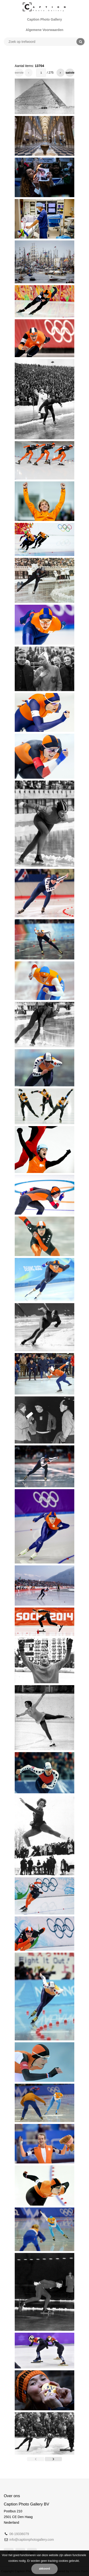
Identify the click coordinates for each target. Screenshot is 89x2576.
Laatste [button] (70, 72)
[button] (60, 73)
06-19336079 (19, 2534)
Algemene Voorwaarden (44, 30)
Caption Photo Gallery (44, 19)
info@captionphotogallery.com (31, 2539)
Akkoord (44, 2568)
